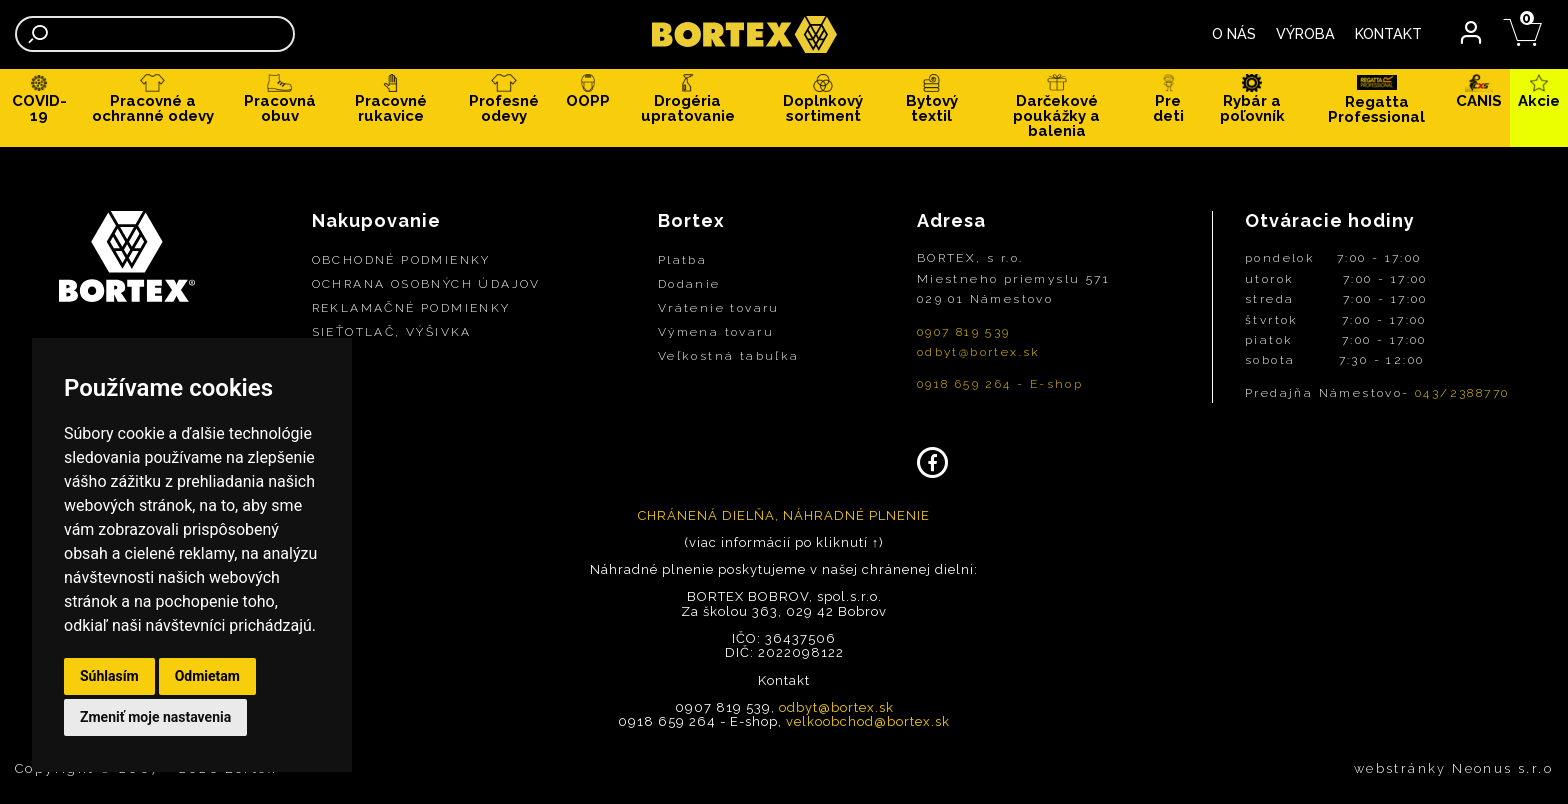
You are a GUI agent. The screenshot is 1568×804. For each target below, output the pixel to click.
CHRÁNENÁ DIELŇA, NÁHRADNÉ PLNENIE (784, 515)
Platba (682, 260)
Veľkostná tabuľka (729, 356)
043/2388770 (1462, 393)
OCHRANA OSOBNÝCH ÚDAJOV (426, 284)
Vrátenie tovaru (719, 308)
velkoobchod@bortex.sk (868, 721)
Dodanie (689, 284)
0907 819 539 (964, 332)
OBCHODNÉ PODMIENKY (401, 260)
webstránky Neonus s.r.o (1453, 768)
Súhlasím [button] (109, 676)
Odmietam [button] (207, 676)
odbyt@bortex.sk (979, 352)
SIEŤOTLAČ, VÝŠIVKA (392, 332)
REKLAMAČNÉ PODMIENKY (411, 308)
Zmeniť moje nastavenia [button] (155, 717)
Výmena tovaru (716, 332)
